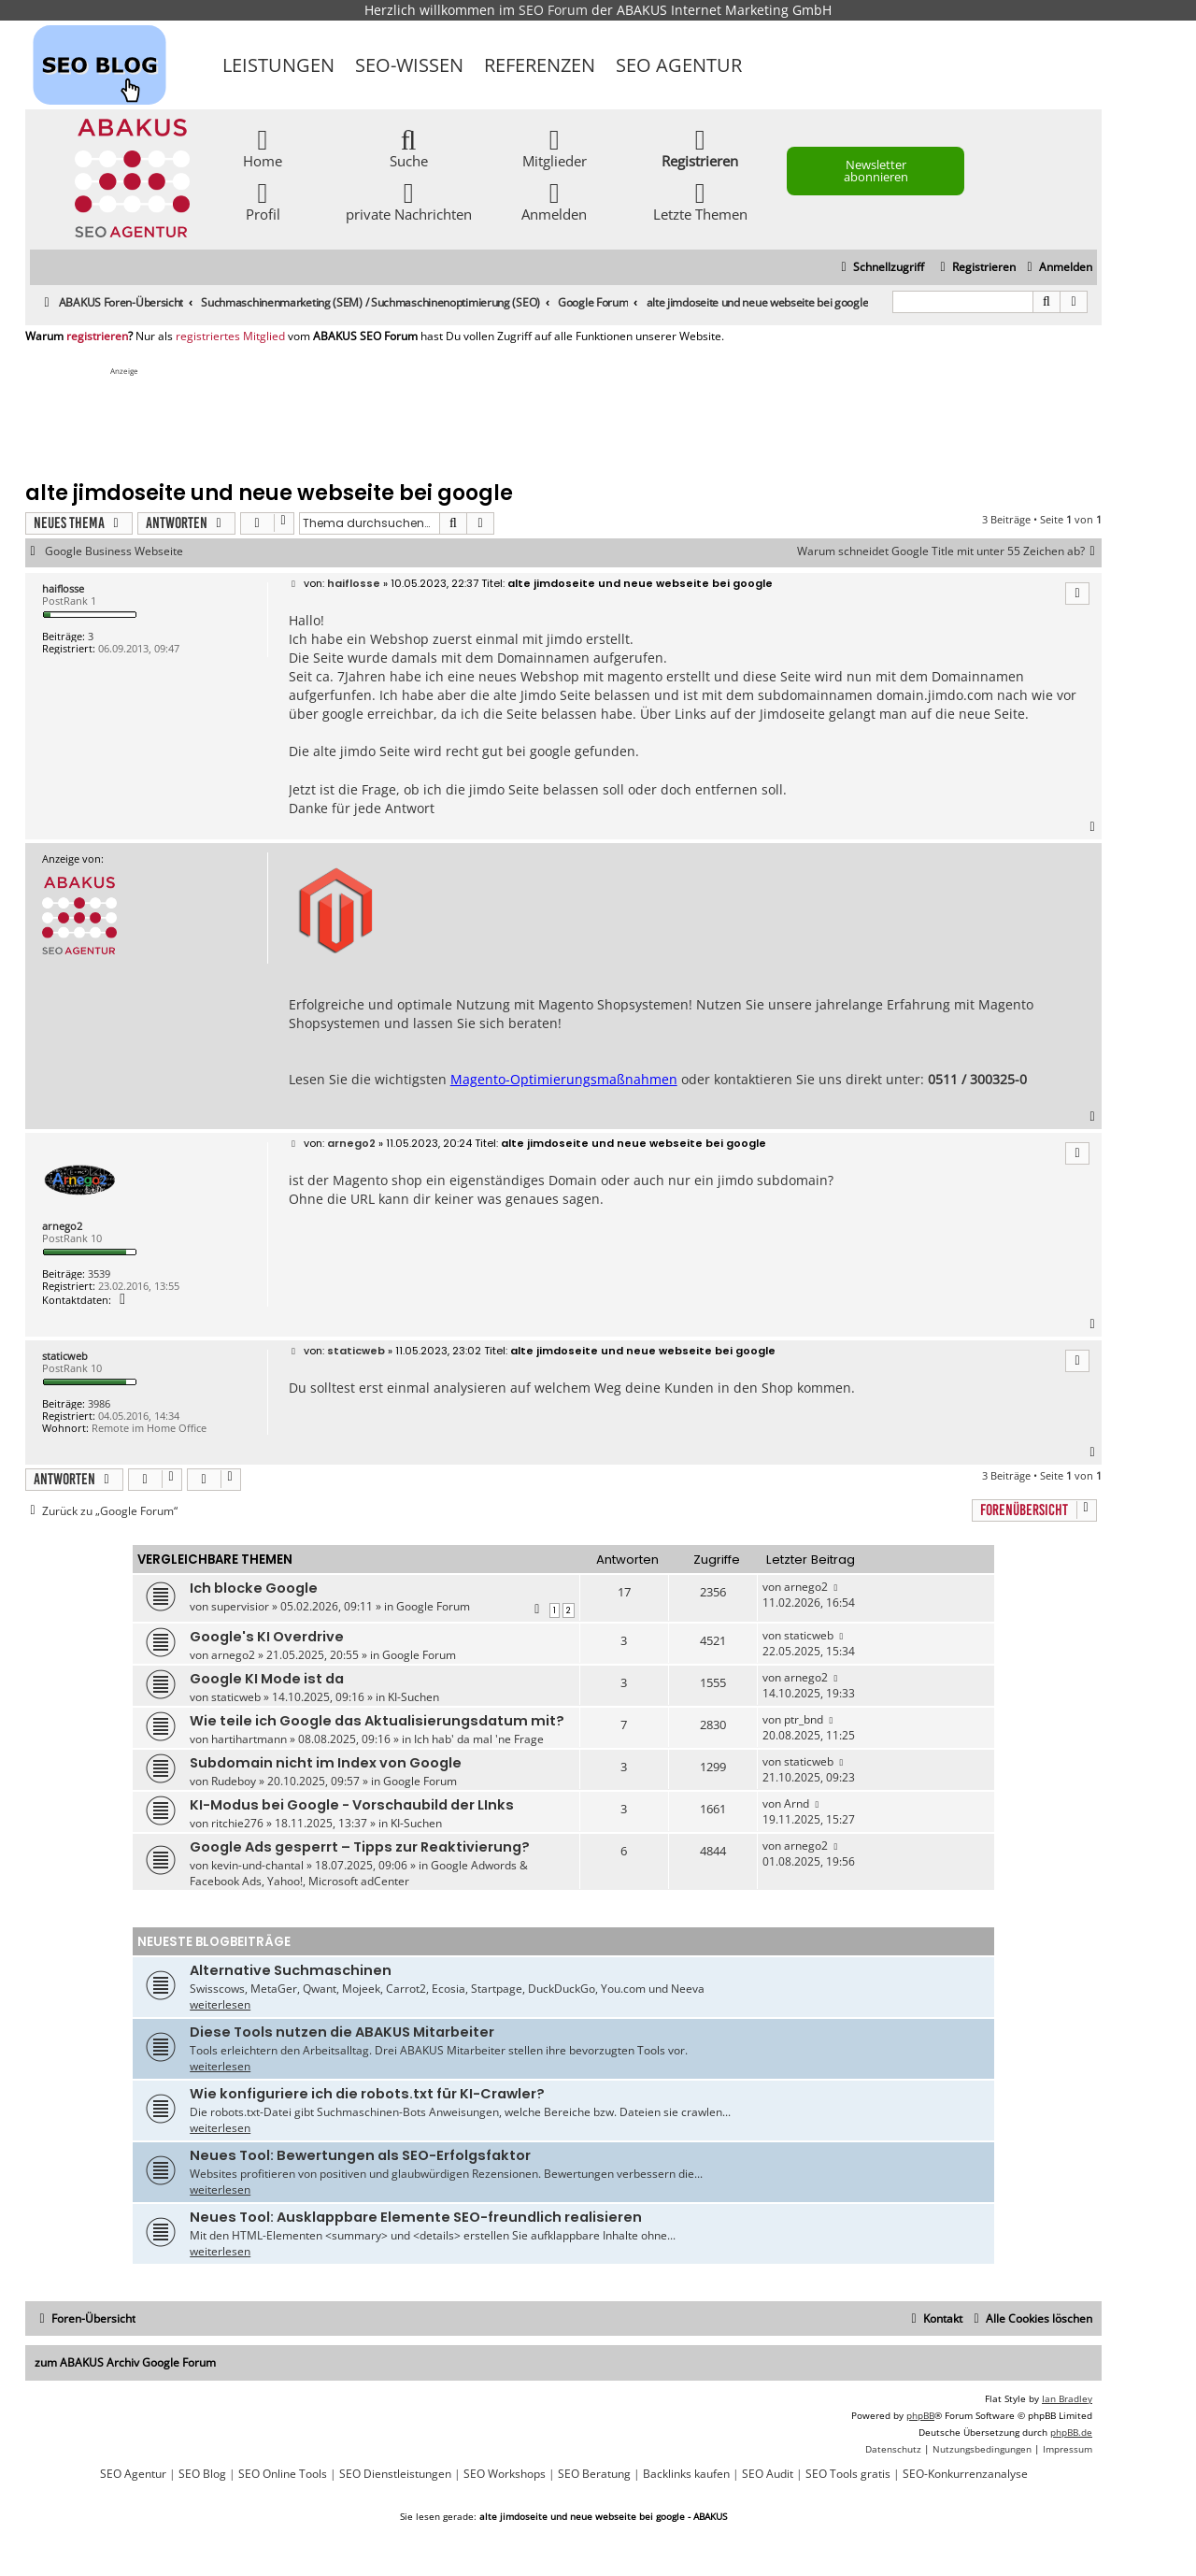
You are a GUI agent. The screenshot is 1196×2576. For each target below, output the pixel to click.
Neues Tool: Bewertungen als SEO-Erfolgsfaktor (360, 2155)
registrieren (97, 336)
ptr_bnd (803, 1719)
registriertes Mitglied (230, 336)
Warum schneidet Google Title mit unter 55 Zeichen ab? (949, 551)
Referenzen (539, 65)
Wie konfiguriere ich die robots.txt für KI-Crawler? (367, 2093)
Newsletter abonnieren (876, 170)
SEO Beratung (594, 2474)
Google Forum (433, 1606)
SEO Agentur (679, 65)
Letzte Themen (700, 200)
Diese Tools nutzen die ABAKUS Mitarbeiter (342, 2032)
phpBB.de (1071, 2432)
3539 (99, 1273)
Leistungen (278, 65)
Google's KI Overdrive (267, 1636)
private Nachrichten (409, 200)
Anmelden (554, 200)
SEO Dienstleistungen (395, 2474)
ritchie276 (237, 1823)
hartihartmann (249, 1739)
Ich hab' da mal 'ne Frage (479, 1739)
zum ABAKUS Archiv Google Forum (125, 2362)
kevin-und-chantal (257, 1865)
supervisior (240, 1606)
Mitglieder (554, 147)
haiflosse (63, 588)
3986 (99, 1403)
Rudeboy (233, 1781)
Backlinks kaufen (686, 2474)
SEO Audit (767, 2474)
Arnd (796, 1803)
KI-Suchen (413, 1697)
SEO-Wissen (409, 65)
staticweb (65, 1356)
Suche (409, 147)
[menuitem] (1057, 267)
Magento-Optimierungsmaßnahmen (563, 1079)
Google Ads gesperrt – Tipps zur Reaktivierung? (360, 1847)
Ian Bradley (1067, 2398)
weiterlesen (220, 2004)
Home (262, 147)
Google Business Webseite (114, 551)
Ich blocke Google (254, 1588)
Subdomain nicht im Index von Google (326, 1762)
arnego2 (62, 1226)
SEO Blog (202, 2474)
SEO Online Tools (282, 2474)
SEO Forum (553, 10)
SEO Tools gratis (847, 2474)
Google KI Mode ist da (267, 1678)
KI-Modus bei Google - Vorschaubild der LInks (352, 1805)
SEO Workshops (504, 2474)
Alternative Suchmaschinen (291, 1970)
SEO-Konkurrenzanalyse (965, 2474)
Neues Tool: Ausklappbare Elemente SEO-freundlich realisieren (416, 2217)
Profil (263, 200)
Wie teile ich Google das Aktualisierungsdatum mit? (377, 1720)
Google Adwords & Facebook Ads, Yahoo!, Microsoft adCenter (359, 1873)
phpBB (920, 2415)
